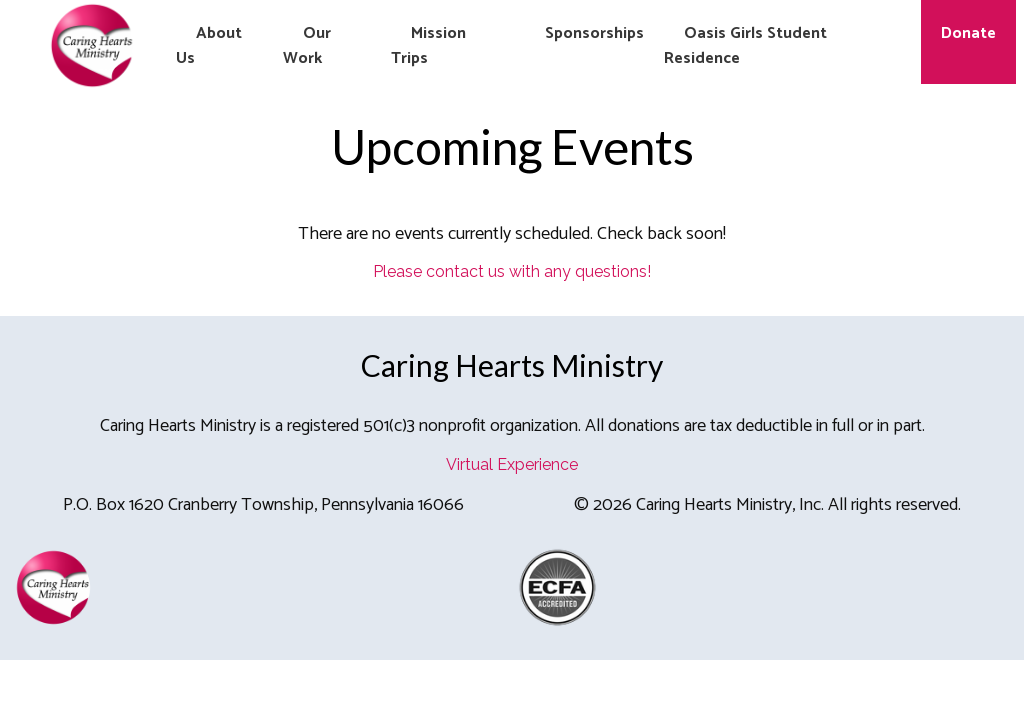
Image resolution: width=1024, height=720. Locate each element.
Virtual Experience (512, 464)
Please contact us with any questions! (512, 271)
